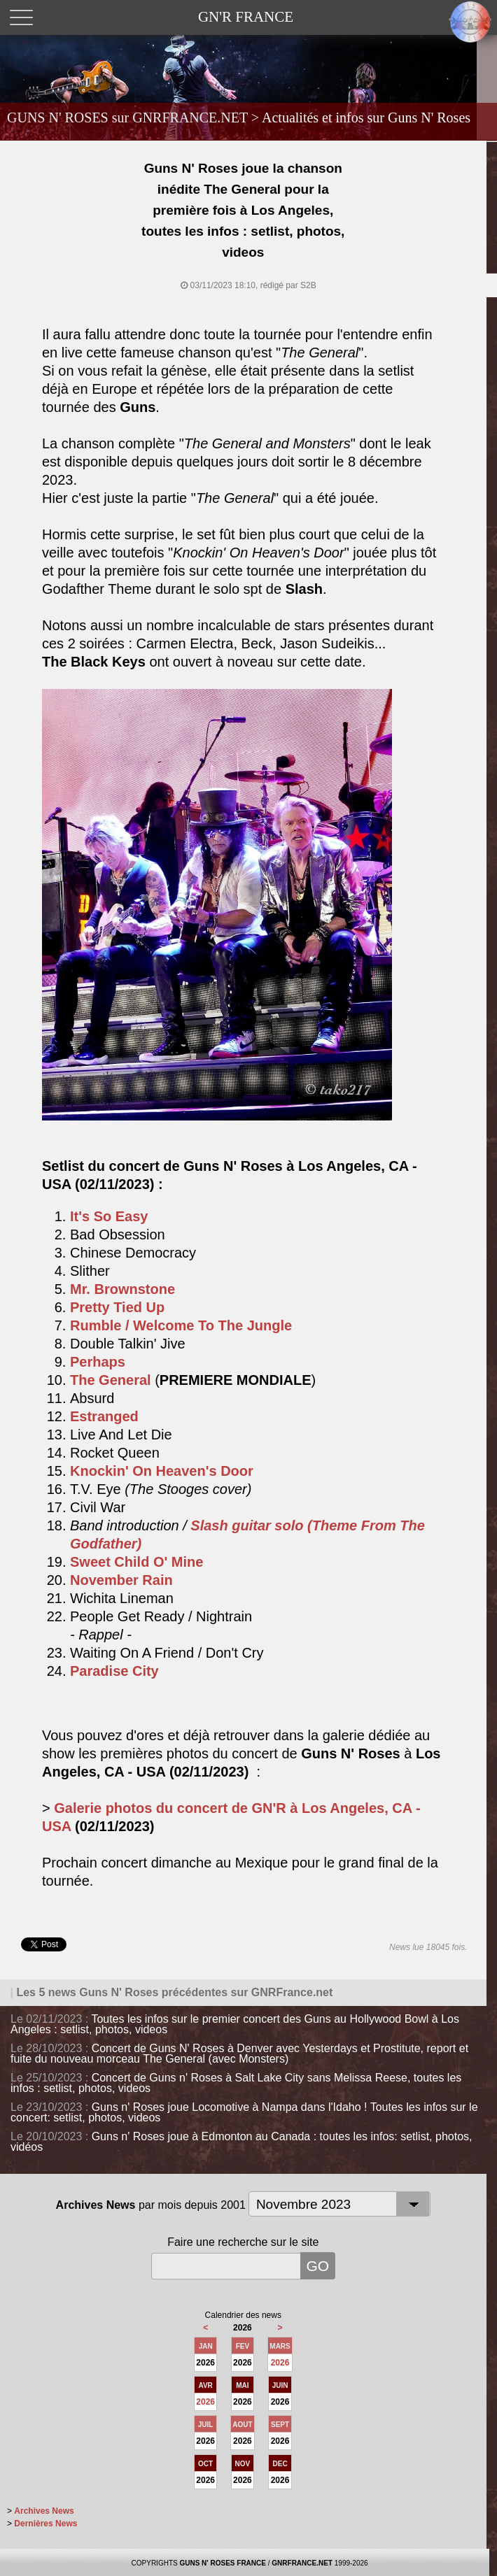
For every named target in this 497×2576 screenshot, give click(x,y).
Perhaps (97, 1361)
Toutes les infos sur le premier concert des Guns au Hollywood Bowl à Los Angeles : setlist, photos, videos (234, 2024)
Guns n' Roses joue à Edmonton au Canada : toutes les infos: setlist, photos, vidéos (241, 2141)
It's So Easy (109, 1216)
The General (110, 1380)
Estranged (104, 1416)
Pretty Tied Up (117, 1307)
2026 (280, 2363)
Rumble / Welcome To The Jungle (181, 1325)
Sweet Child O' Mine (136, 1562)
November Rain (121, 1580)
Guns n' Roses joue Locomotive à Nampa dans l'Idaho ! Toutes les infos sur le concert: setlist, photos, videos (244, 2112)
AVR (205, 2385)
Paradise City (114, 1671)
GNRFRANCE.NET (302, 2563)
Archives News (44, 2511)
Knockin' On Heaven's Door (161, 1471)
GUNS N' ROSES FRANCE (222, 2563)
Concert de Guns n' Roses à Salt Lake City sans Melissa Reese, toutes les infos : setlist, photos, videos (235, 2083)
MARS (280, 2346)
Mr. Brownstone (122, 1289)
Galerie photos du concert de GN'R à (178, 1808)
